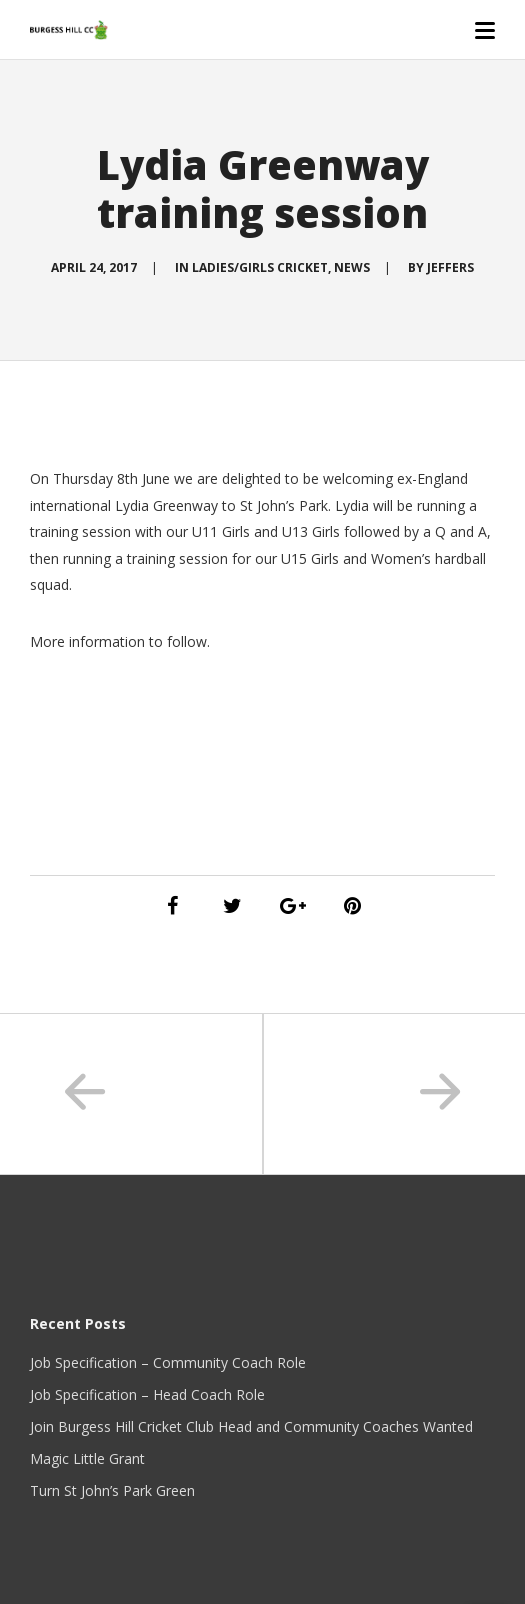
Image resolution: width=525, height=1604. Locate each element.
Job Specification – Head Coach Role (147, 1394)
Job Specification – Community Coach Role (168, 1362)
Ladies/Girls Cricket (260, 267)
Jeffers (450, 267)
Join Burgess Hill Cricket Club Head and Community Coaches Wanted (251, 1426)
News (352, 267)
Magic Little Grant (87, 1458)
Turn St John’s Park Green (112, 1490)
